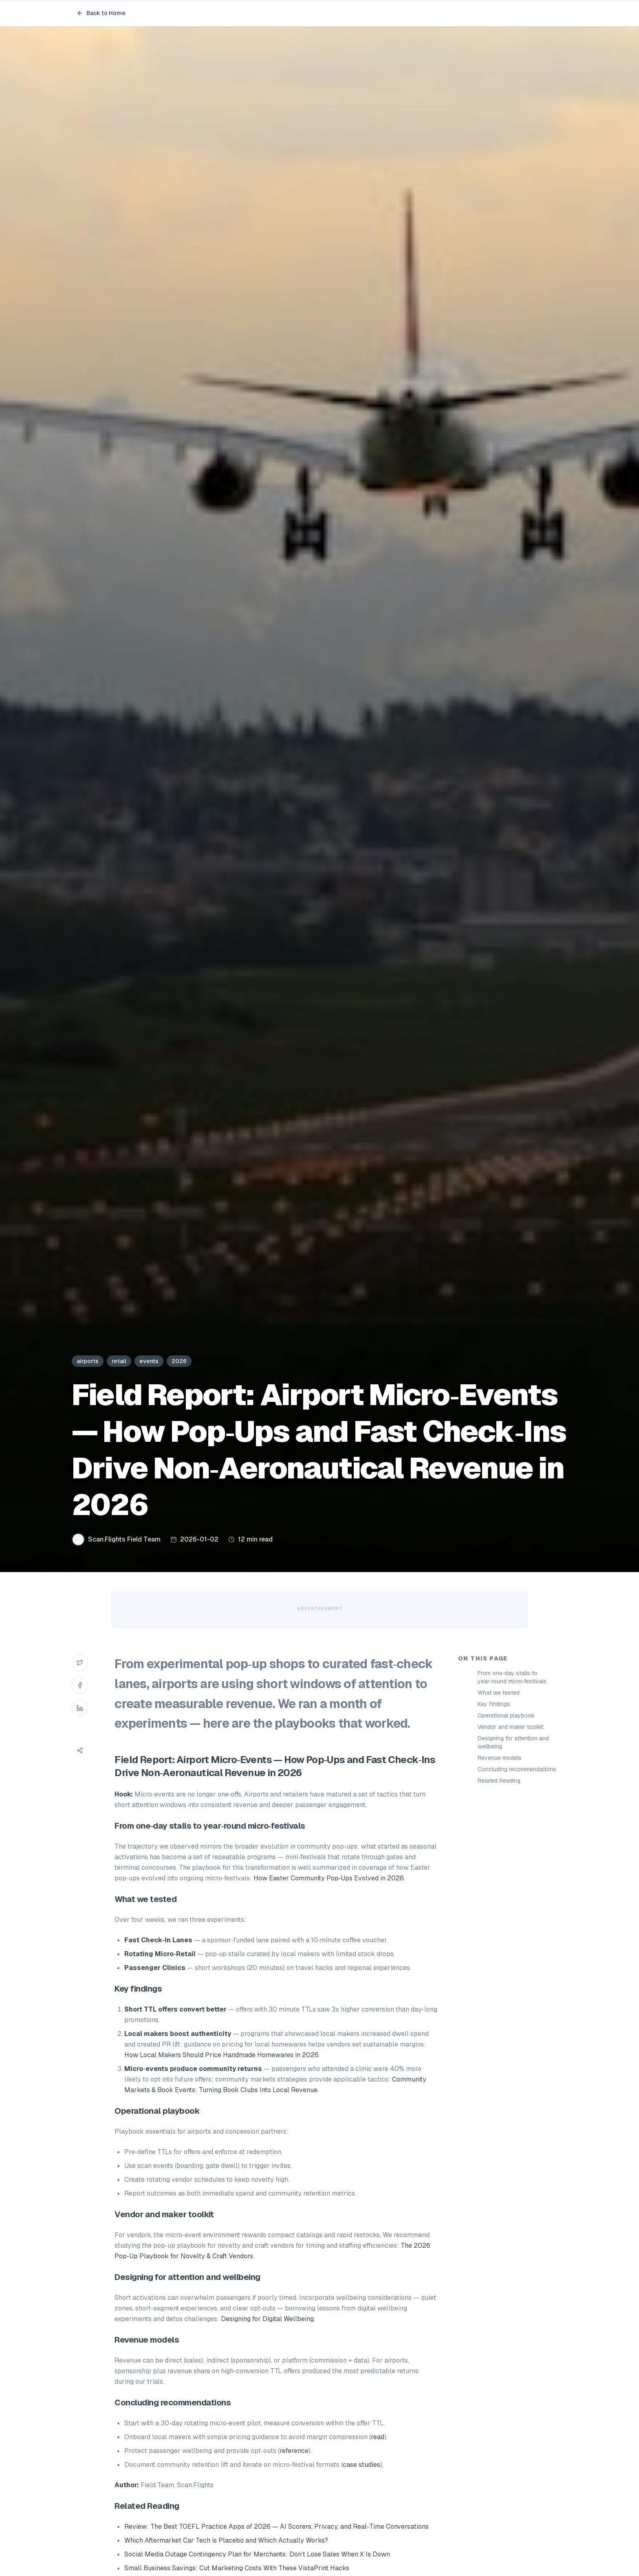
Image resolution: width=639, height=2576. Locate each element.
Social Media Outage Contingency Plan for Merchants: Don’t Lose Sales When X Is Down (257, 2554)
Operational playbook (506, 1715)
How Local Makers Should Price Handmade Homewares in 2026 (221, 2055)
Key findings (494, 1704)
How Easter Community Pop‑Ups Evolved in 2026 (328, 1878)
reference (294, 2450)
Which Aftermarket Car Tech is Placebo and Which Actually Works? (226, 2540)
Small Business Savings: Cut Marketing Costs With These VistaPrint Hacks (236, 2568)
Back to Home (101, 13)
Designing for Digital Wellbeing (267, 2319)
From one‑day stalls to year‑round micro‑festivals (512, 1677)
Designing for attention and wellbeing (513, 1742)
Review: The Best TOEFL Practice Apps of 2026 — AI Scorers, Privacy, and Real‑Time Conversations (276, 2526)
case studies (361, 2464)
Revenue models (500, 1757)
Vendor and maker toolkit (510, 1727)
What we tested (499, 1692)
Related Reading (499, 1780)
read (377, 2437)
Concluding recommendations (517, 1769)
